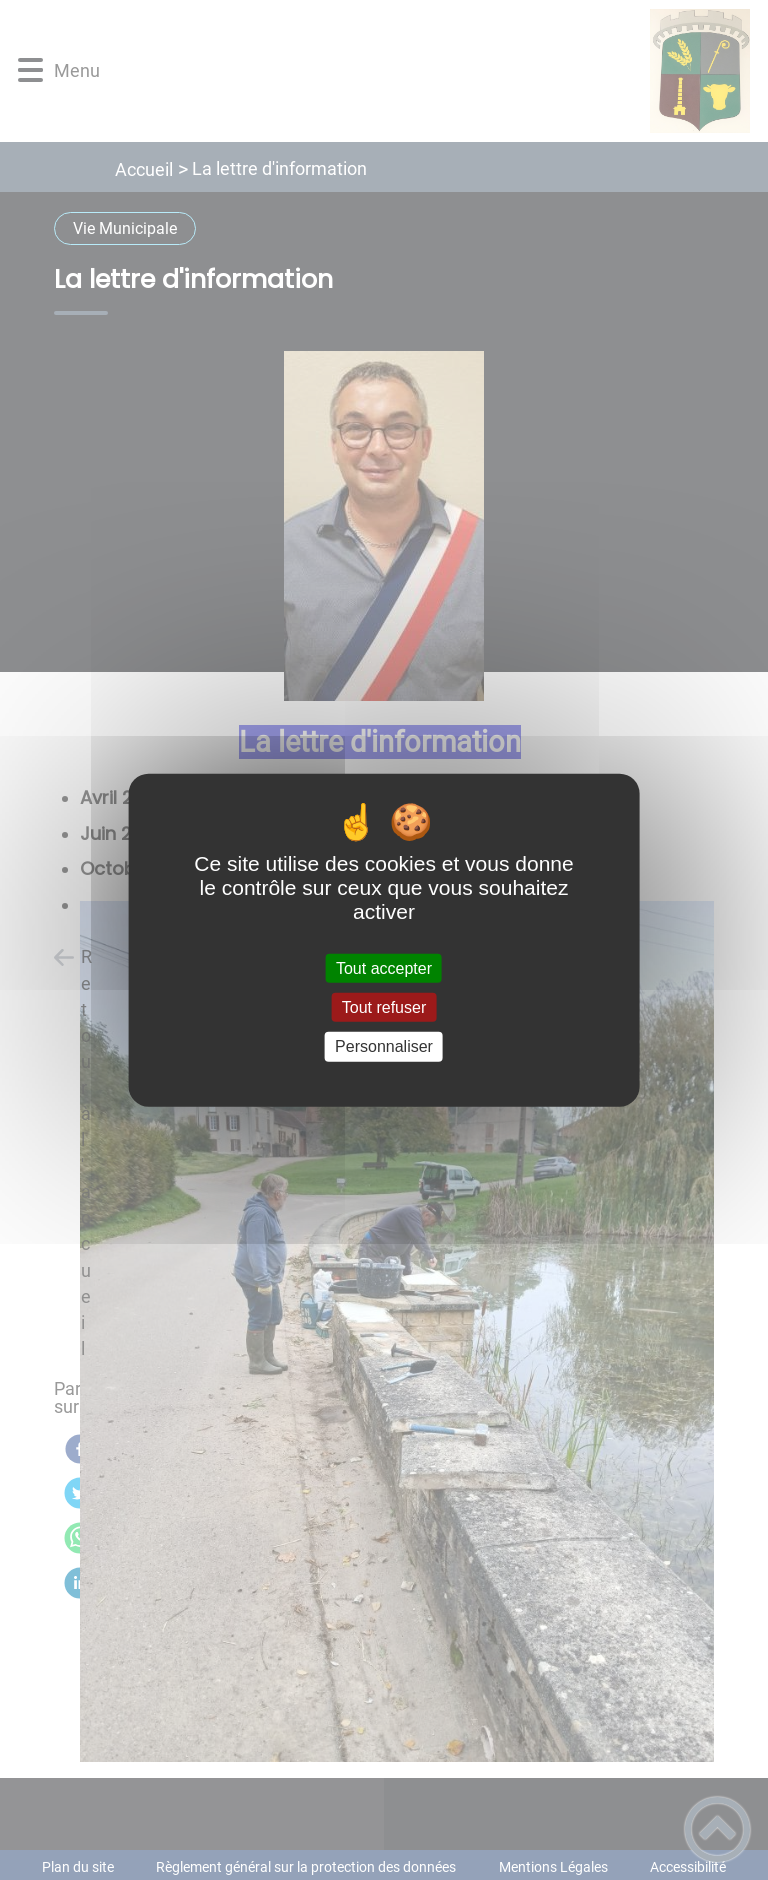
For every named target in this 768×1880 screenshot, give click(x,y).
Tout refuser (384, 1007)
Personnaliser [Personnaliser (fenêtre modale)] (384, 1046)
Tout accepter (384, 968)
